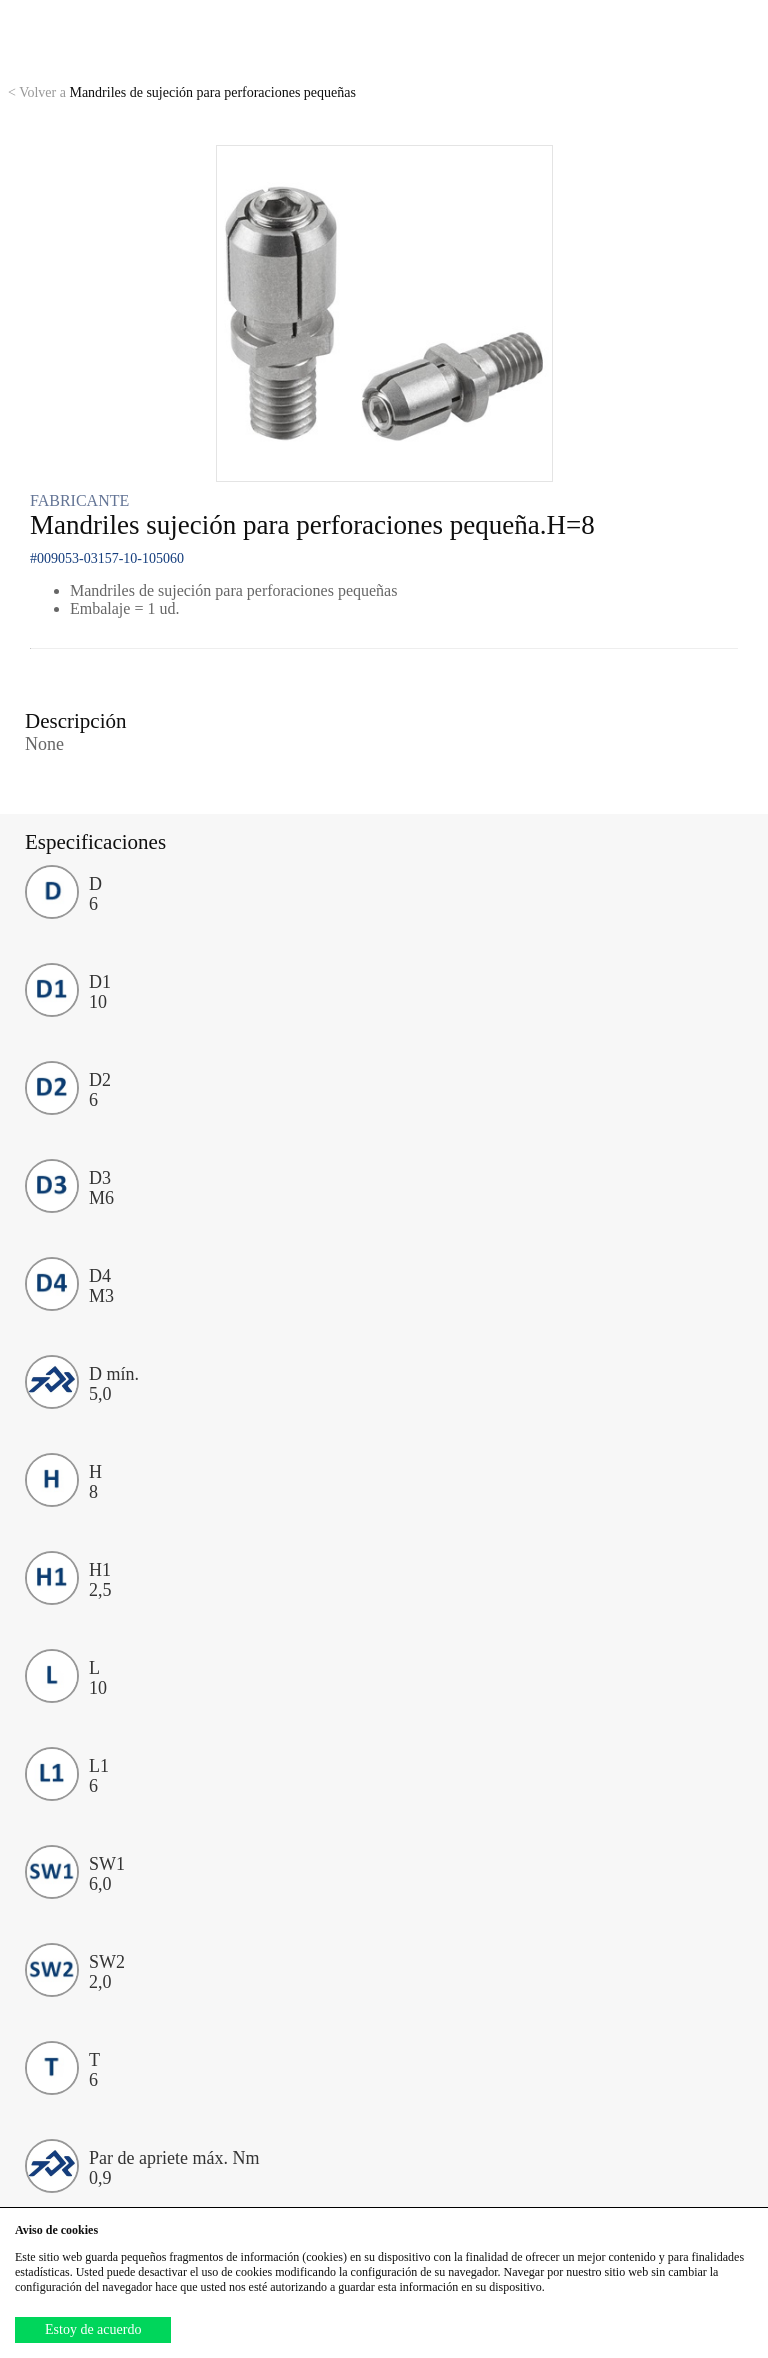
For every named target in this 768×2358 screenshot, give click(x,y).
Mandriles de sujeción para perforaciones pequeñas (182, 92)
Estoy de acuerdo (93, 2329)
